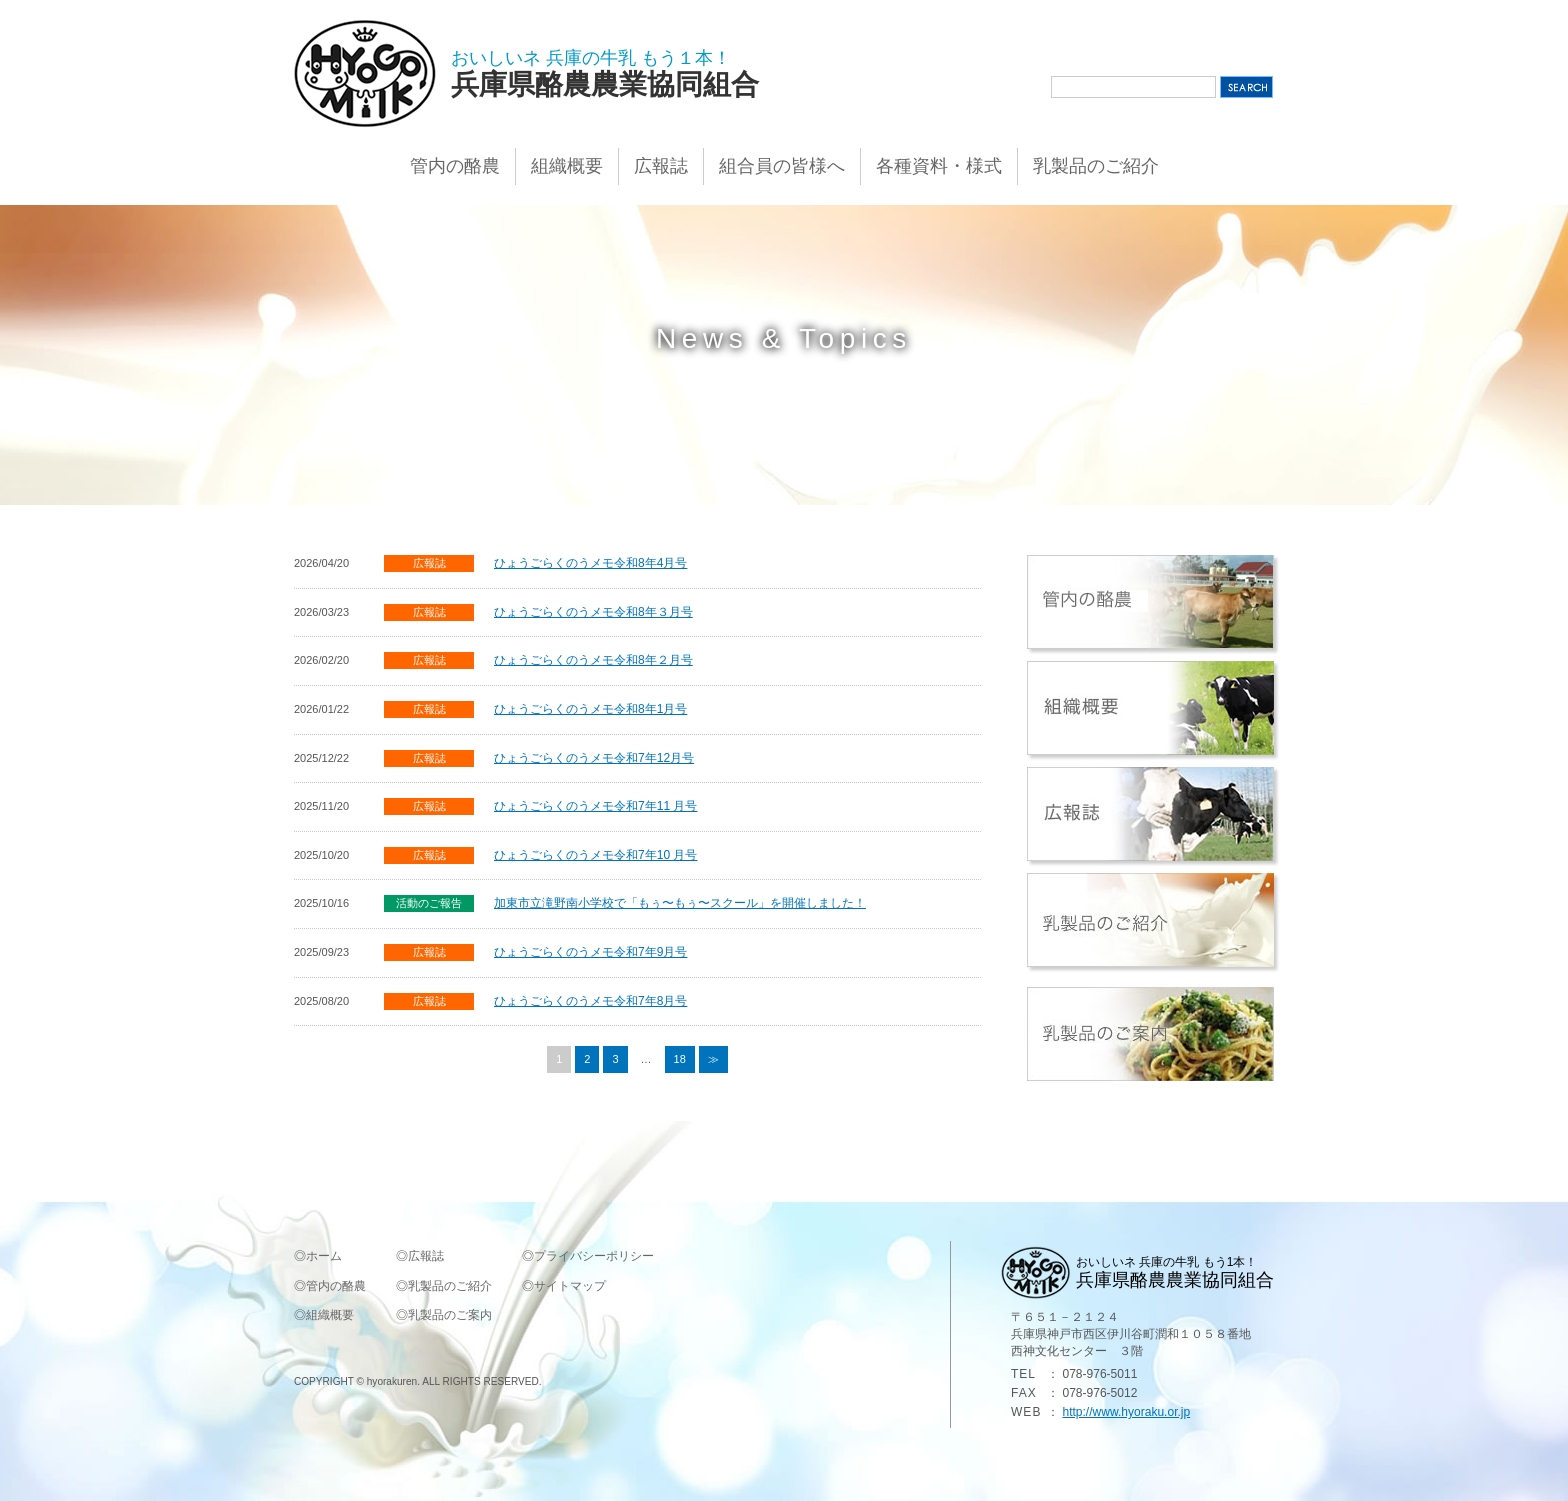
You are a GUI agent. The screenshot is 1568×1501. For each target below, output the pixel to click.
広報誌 (661, 166)
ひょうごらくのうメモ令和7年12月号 (594, 758)
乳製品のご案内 (450, 1315)
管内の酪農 (455, 166)
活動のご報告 (429, 903)
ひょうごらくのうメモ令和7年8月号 (590, 1001)
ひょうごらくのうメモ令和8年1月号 (590, 709)
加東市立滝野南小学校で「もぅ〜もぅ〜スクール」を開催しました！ (680, 903)
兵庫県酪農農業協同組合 (605, 84)
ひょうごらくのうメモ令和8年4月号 (590, 563)
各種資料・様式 (939, 166)
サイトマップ (570, 1286)
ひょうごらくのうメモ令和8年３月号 (593, 612)
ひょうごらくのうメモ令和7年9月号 (590, 952)
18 (680, 1059)
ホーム (324, 1256)
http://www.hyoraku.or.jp (1126, 1412)
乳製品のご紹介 (1096, 166)
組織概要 (567, 166)
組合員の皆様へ (782, 166)
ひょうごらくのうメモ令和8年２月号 (593, 660)
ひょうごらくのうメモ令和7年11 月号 (595, 806)
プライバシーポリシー (594, 1256)
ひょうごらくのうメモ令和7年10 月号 (595, 855)
